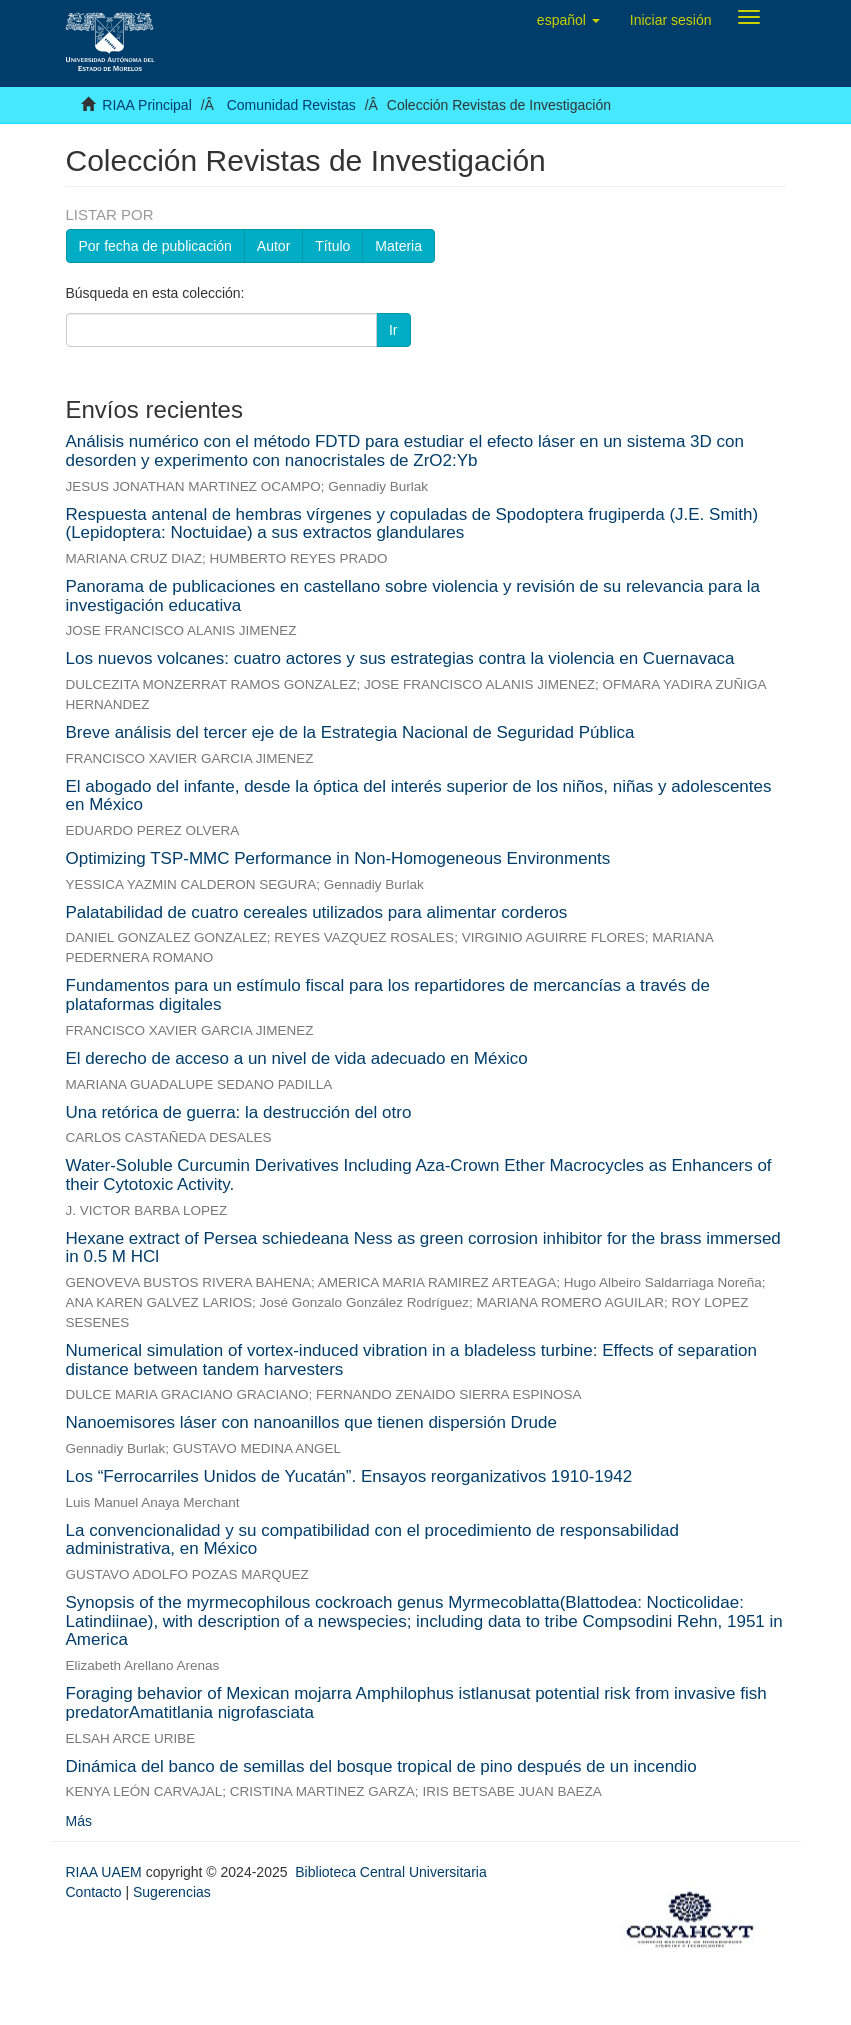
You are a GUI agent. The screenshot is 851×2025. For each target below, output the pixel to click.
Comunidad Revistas (291, 105)
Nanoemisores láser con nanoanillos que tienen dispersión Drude (311, 1422)
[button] (568, 20)
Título (332, 246)
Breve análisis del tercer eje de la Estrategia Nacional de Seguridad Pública (350, 732)
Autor (273, 246)
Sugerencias (172, 1892)
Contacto (94, 1892)
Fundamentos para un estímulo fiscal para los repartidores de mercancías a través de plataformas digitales (388, 995)
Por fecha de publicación (155, 246)
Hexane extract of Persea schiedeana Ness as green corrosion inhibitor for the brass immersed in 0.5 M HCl (423, 1248)
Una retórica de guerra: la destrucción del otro (239, 1112)
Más (79, 1821)
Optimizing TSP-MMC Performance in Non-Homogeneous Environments (338, 858)
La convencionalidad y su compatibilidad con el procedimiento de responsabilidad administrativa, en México (372, 1540)
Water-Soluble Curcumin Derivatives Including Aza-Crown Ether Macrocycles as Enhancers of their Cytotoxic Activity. (419, 1175)
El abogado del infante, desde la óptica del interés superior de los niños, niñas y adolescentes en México (419, 796)
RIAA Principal (146, 105)
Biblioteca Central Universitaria (390, 1872)
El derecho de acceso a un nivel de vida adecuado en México (297, 1058)
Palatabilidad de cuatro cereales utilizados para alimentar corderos (317, 912)
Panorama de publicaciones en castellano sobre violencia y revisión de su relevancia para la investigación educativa (413, 596)
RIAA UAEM (106, 1872)
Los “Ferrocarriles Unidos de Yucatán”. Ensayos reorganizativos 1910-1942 (349, 1476)
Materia (398, 246)
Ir (393, 330)
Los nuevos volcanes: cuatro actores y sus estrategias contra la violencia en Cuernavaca (400, 658)
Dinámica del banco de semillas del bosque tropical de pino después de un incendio (381, 1766)
